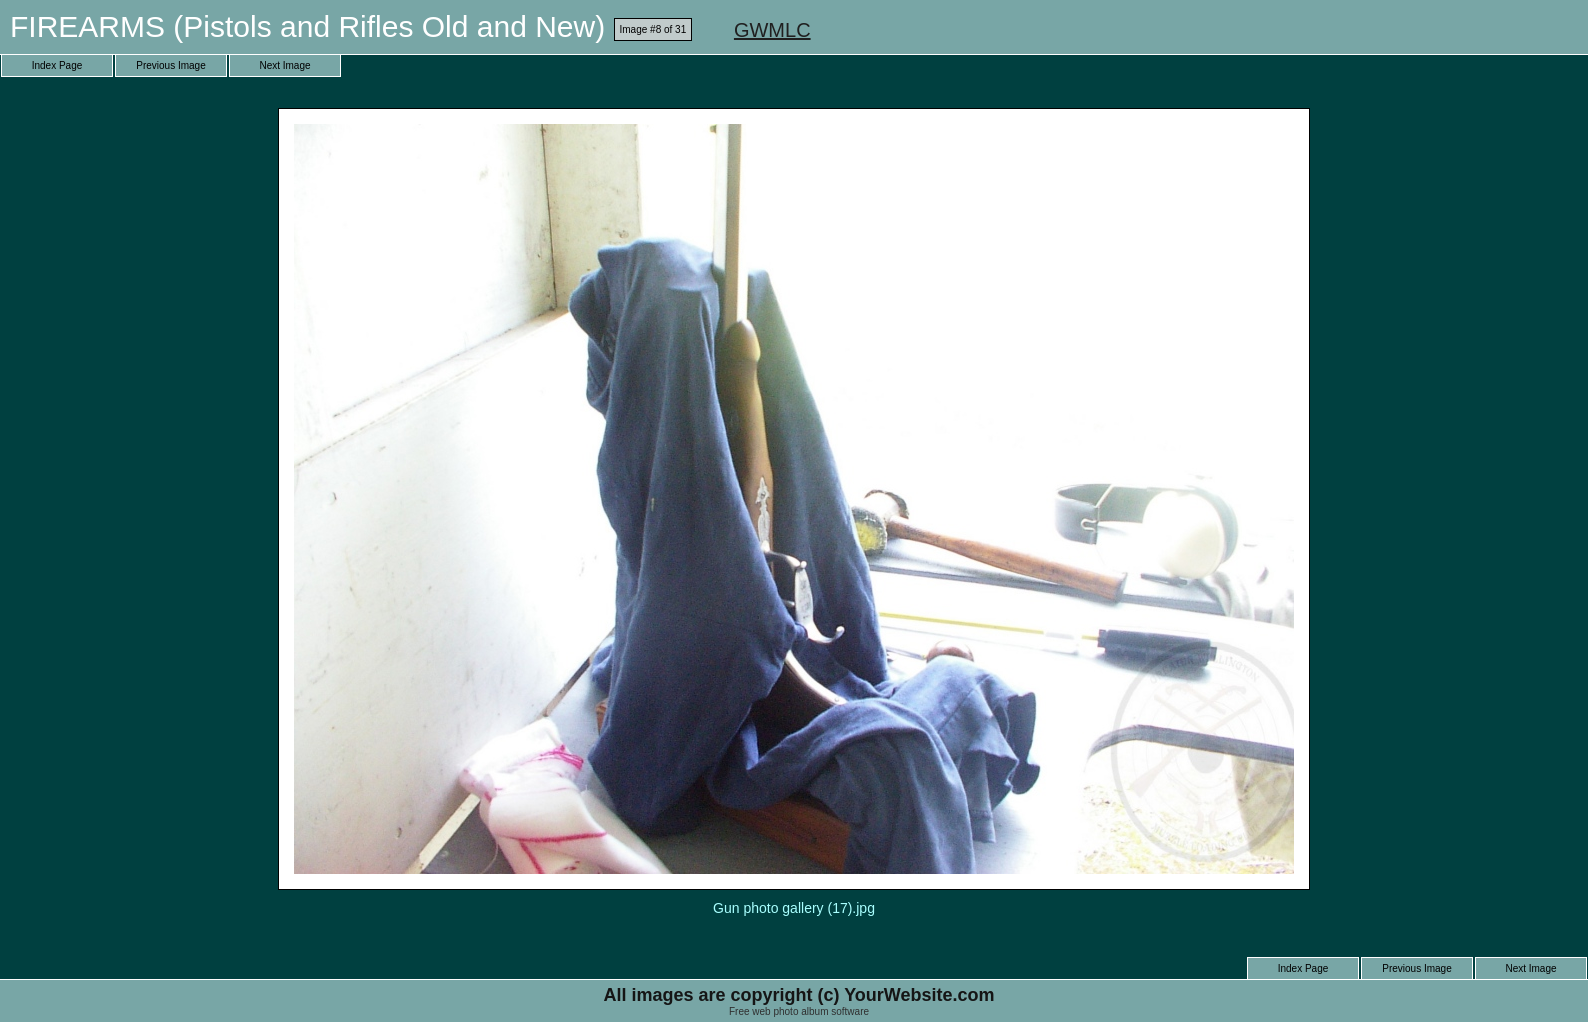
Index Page (57, 65)
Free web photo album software (799, 1011)
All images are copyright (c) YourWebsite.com (798, 995)
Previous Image (170, 65)
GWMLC (772, 30)
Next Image (284, 65)
